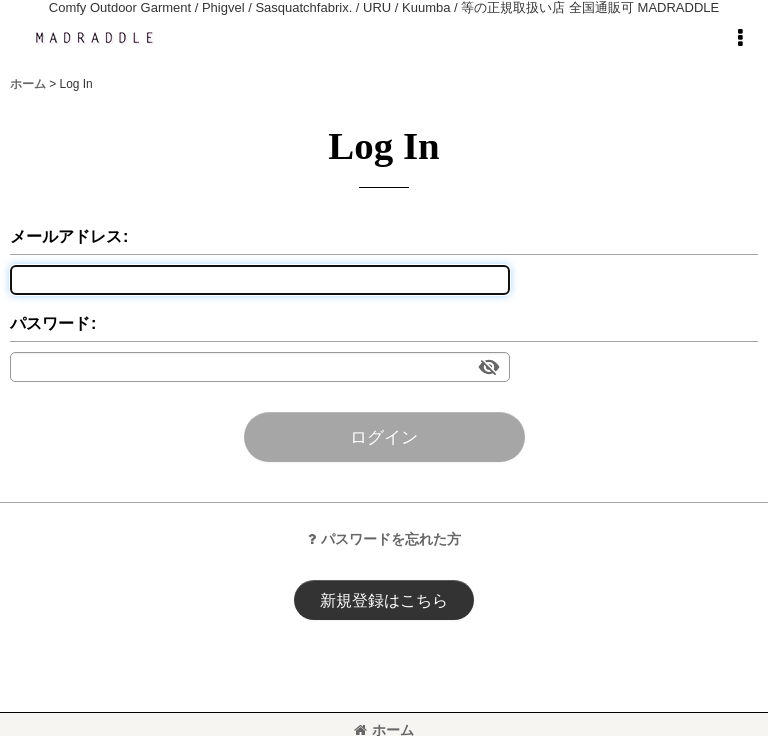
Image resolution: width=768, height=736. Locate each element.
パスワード (50, 323)
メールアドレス (66, 236)
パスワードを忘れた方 (384, 539)
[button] (740, 38)
